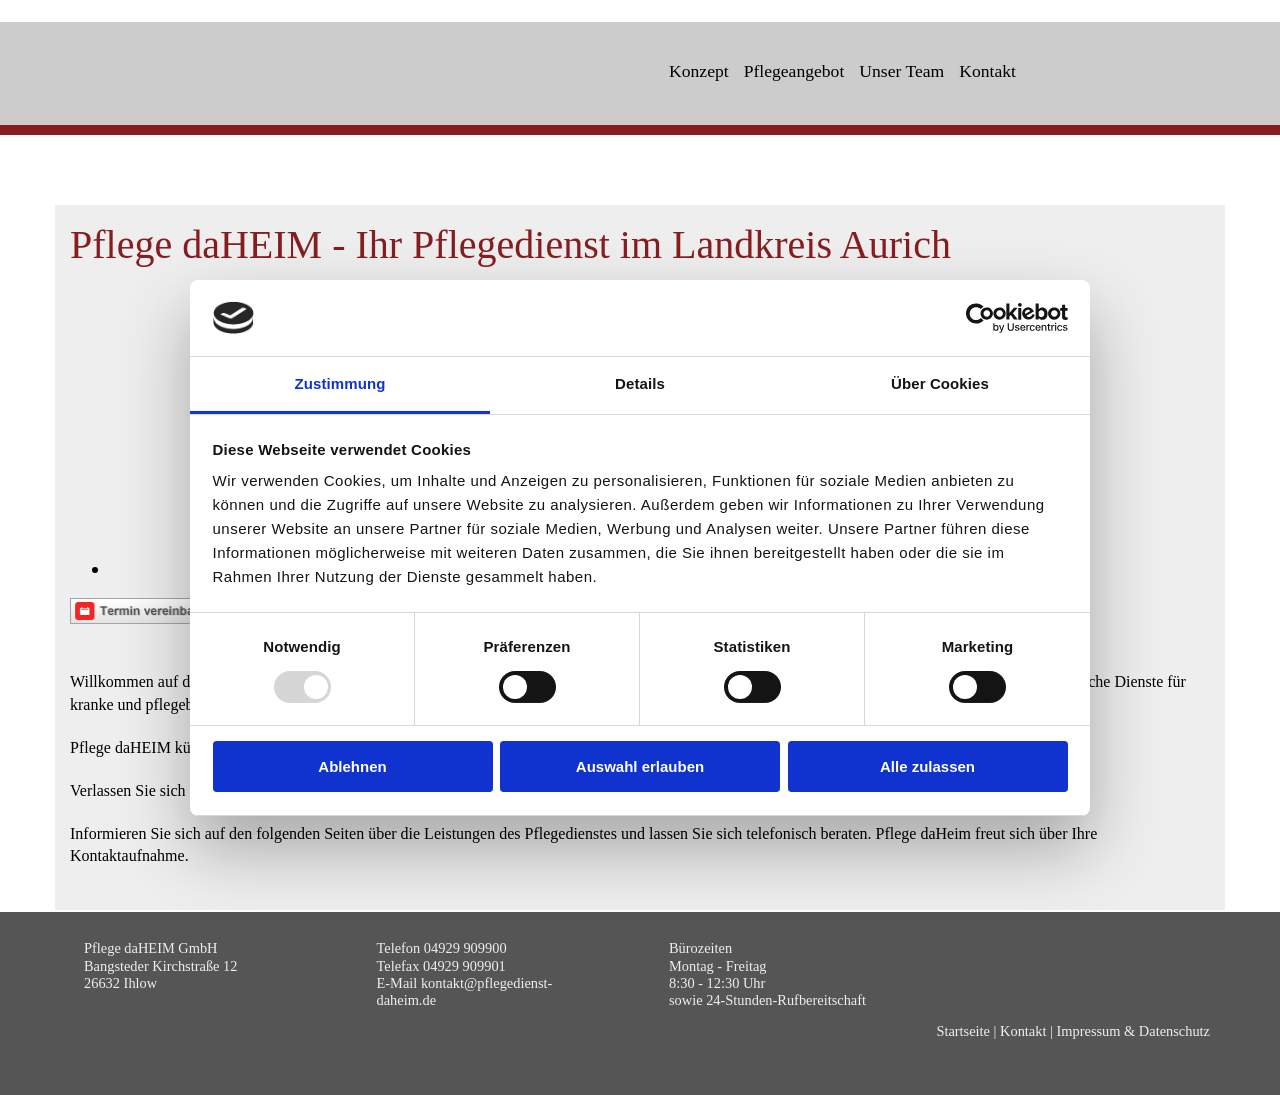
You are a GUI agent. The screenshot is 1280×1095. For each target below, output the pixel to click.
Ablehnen (352, 766)
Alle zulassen (927, 766)
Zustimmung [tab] (340, 383)
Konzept (699, 71)
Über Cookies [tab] (940, 383)
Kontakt (987, 71)
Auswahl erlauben (640, 766)
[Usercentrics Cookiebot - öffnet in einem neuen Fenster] (980, 318)
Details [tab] (640, 383)
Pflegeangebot (794, 71)
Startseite (963, 1031)
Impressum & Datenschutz (1133, 1031)
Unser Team (901, 71)
